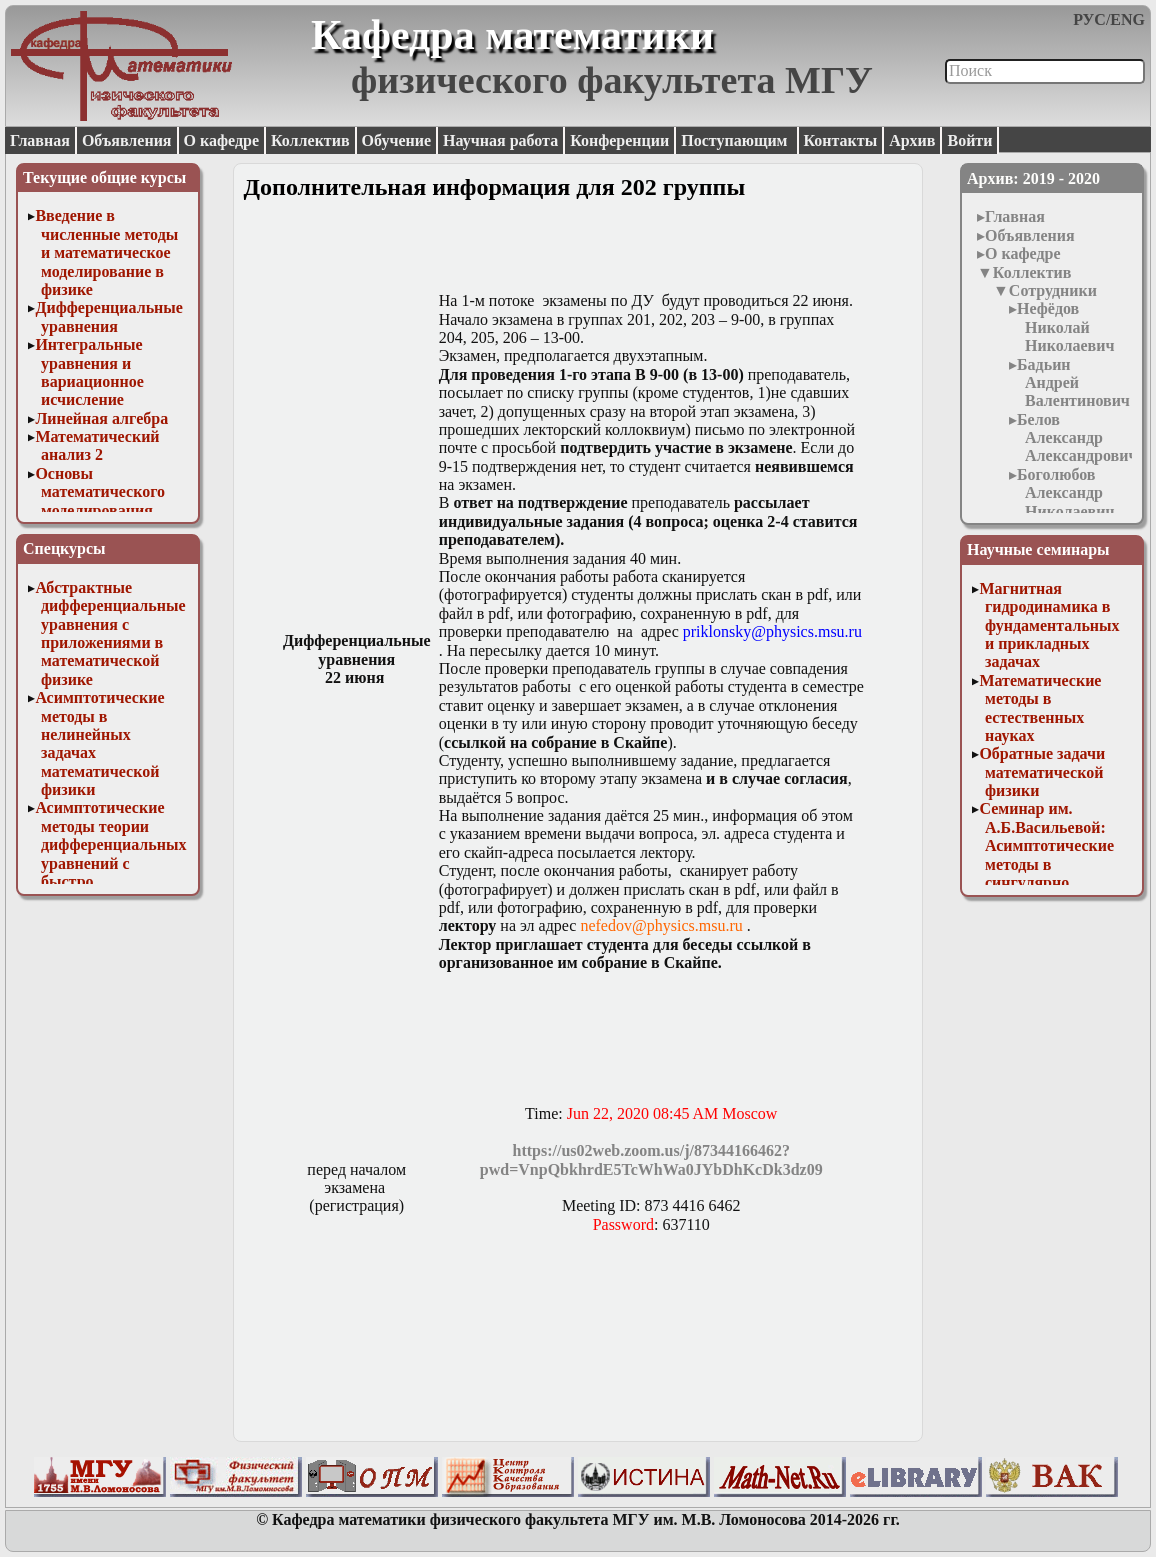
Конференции (619, 140)
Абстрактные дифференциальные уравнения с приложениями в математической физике (110, 633)
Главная (40, 140)
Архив (912, 140)
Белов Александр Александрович (1077, 438)
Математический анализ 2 (97, 445)
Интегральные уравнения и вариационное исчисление (89, 372)
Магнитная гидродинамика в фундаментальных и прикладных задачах (1049, 625)
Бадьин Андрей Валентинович (1073, 383)
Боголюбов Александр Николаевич (1065, 493)
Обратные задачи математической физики (1042, 772)
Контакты (841, 140)
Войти (969, 140)
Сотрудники (1053, 290)
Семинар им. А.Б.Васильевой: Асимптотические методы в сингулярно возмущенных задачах (1046, 863)
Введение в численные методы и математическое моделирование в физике (106, 252)
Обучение (397, 140)
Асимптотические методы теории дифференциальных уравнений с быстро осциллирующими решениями (110, 862)
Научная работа (500, 140)
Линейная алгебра (101, 418)
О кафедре (221, 140)
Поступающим (736, 140)
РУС (1089, 19)
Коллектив (310, 140)
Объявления (127, 140)
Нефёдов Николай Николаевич (1065, 327)
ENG (1127, 19)
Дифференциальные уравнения (109, 316)
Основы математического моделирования (100, 492)
